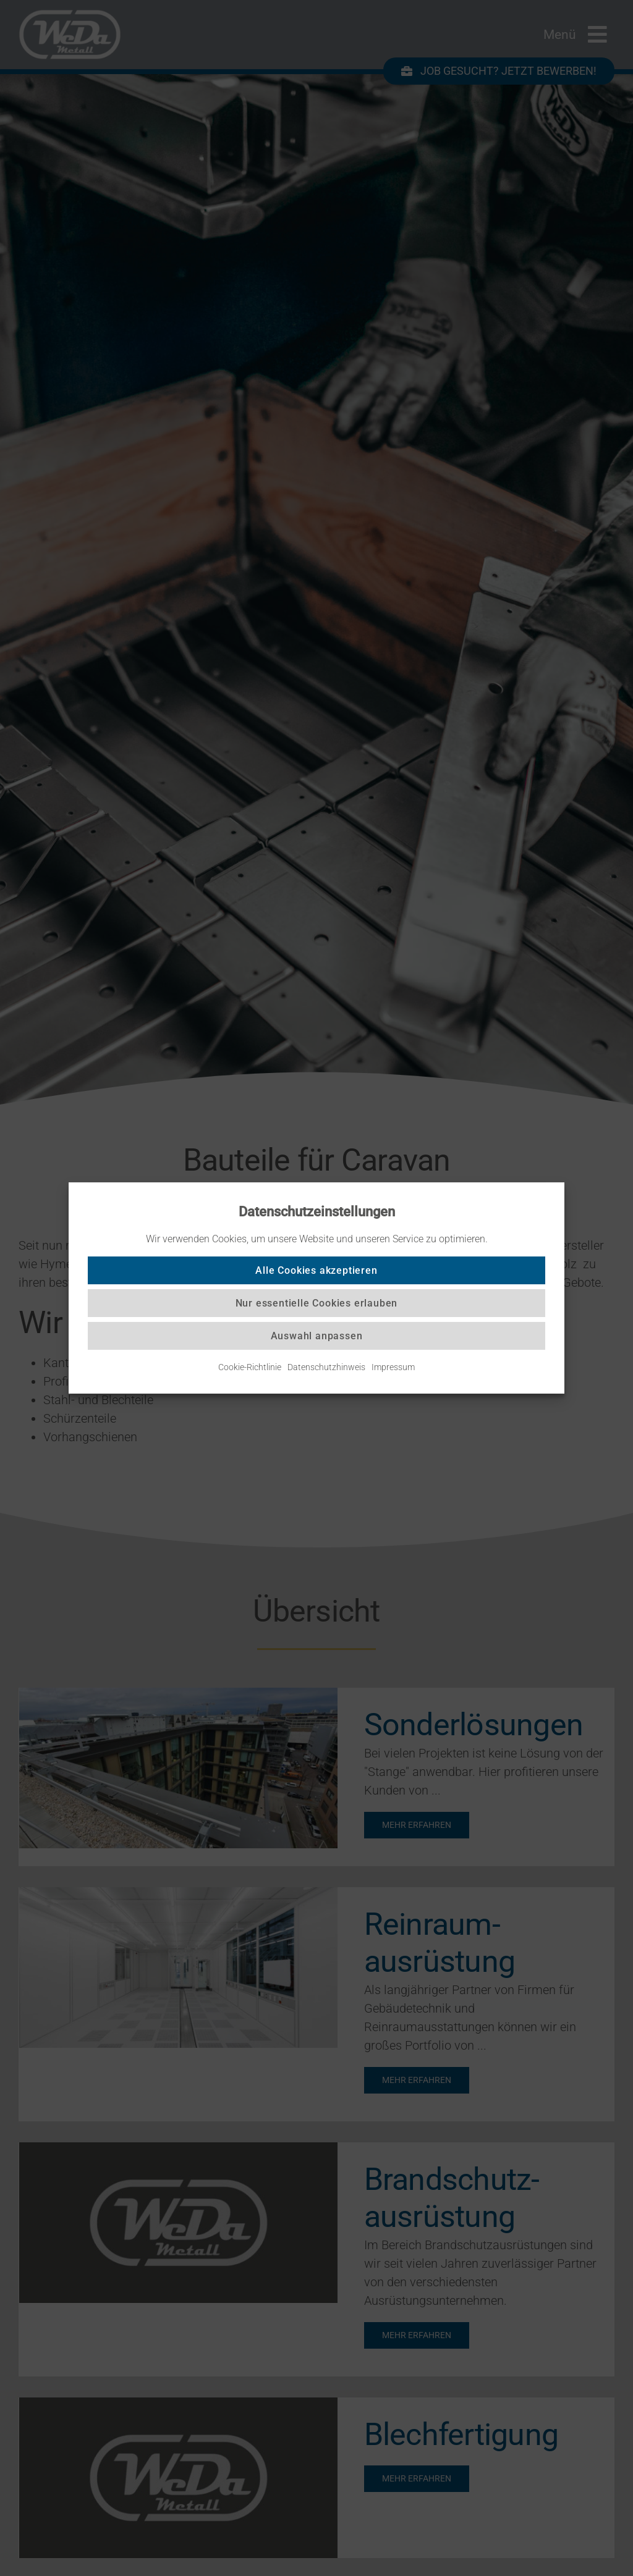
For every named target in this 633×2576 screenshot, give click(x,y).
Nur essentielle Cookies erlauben (317, 1303)
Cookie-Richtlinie (249, 1367)
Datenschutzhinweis (326, 1367)
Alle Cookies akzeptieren (316, 1270)
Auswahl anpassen (317, 1336)
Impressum (393, 1367)
